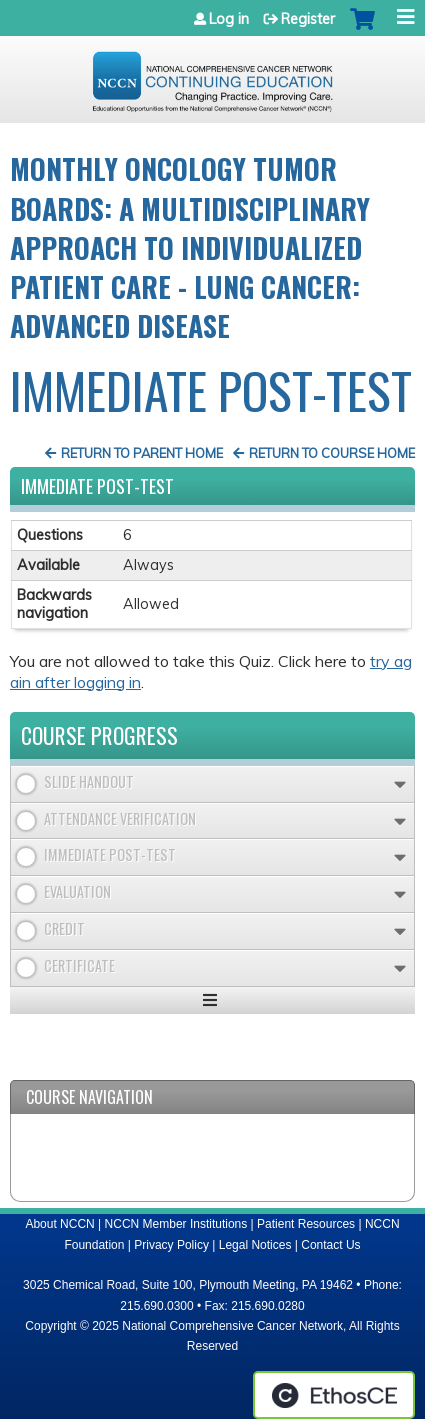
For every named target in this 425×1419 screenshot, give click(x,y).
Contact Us (330, 1245)
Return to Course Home (332, 453)
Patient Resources (306, 1224)
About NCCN (59, 1224)
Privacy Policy (171, 1245)
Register (308, 19)
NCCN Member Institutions (176, 1224)
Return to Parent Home (142, 453)
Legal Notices (255, 1245)
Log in (229, 19)
